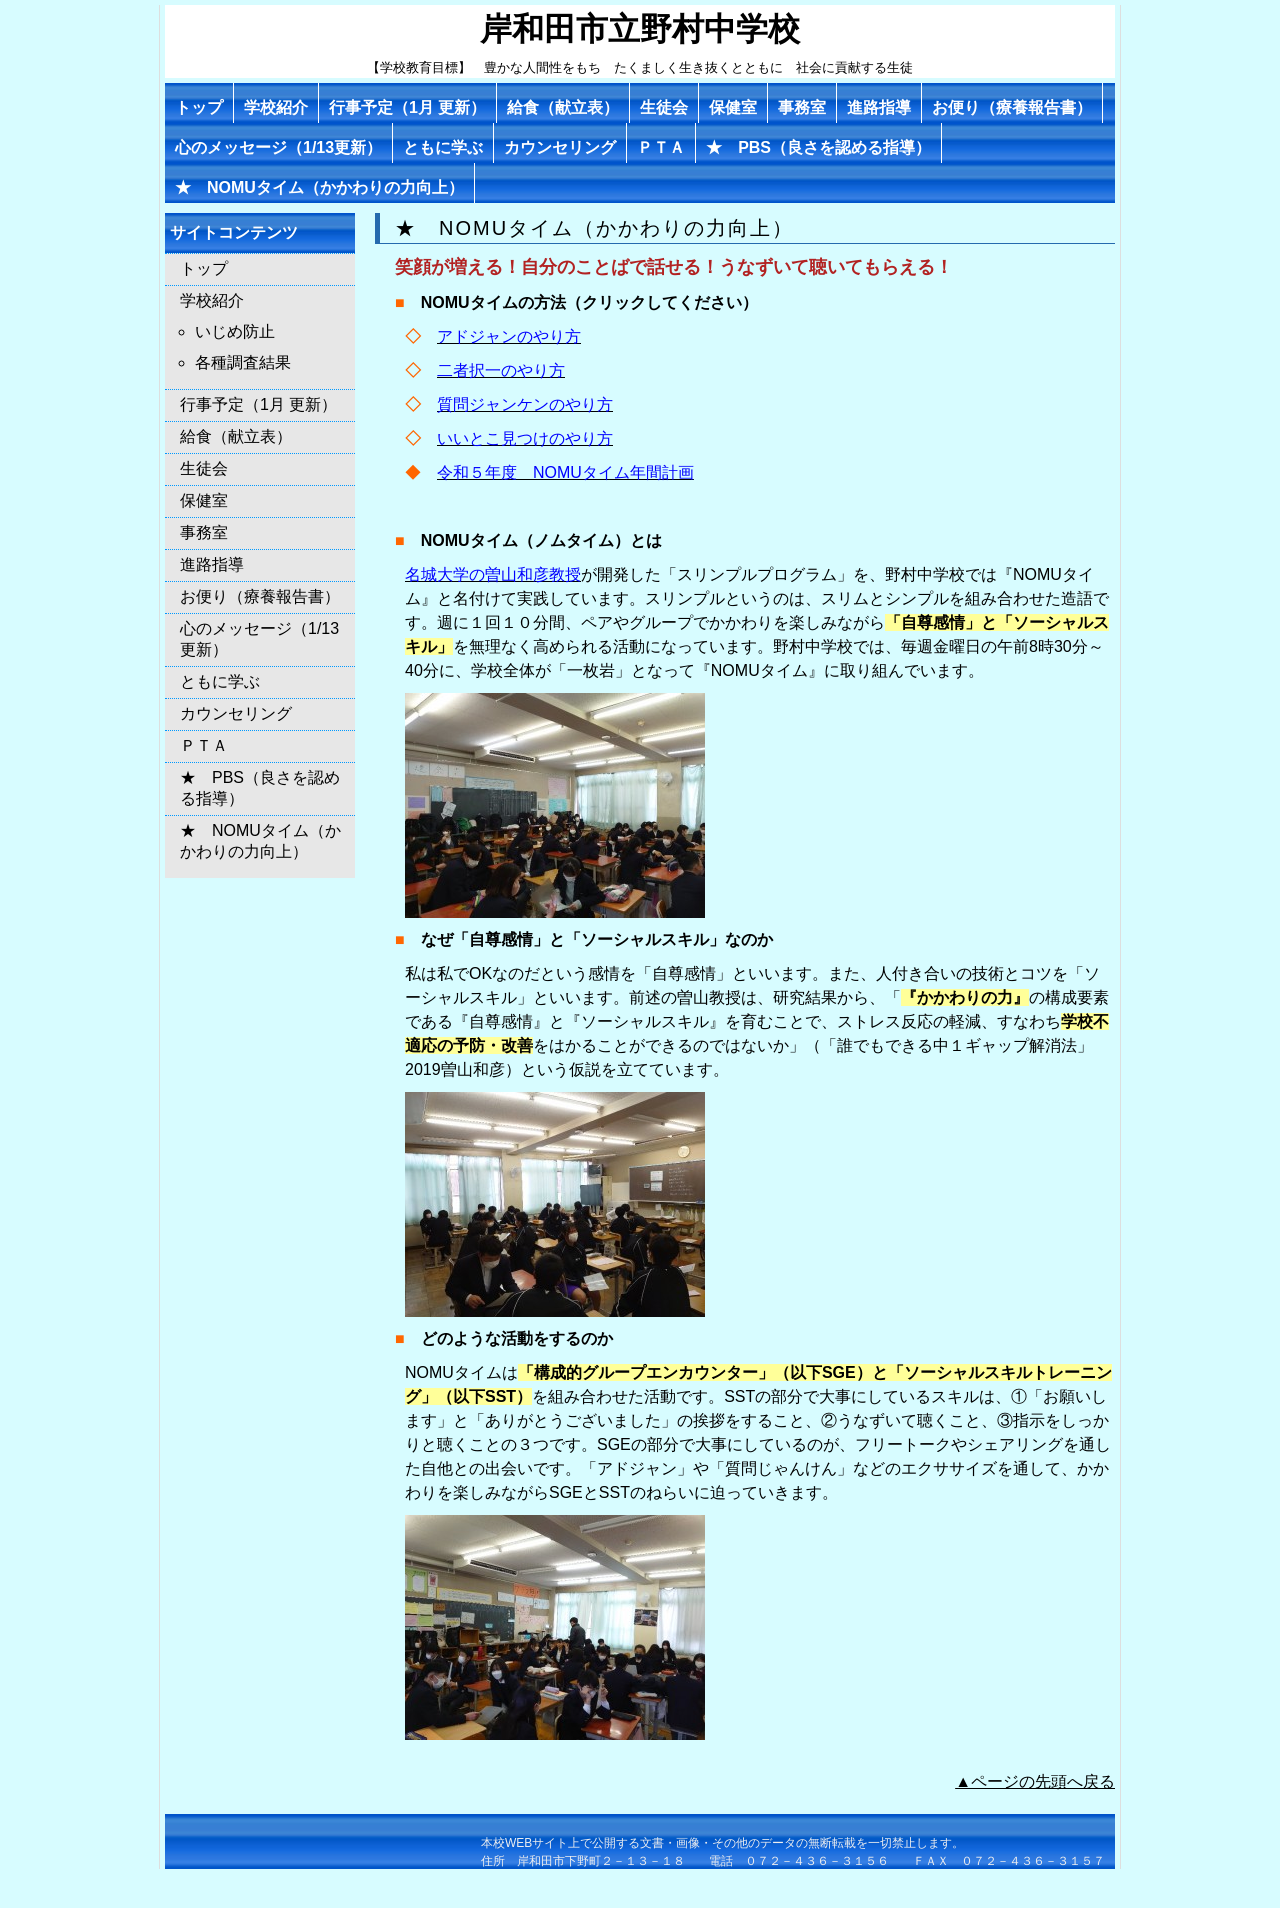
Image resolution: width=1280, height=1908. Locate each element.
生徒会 (664, 107)
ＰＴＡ (661, 147)
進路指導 (879, 107)
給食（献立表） (563, 107)
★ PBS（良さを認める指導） (818, 147)
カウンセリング (560, 147)
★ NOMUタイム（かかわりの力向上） (319, 187)
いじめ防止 (235, 331)
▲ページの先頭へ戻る (1035, 1781)
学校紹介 (276, 107)
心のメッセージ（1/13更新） (278, 147)
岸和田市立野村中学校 (640, 29)
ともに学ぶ (443, 147)
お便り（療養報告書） (1012, 107)
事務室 (802, 107)
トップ (199, 107)
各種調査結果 (243, 362)
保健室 (733, 107)
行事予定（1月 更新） (407, 107)
